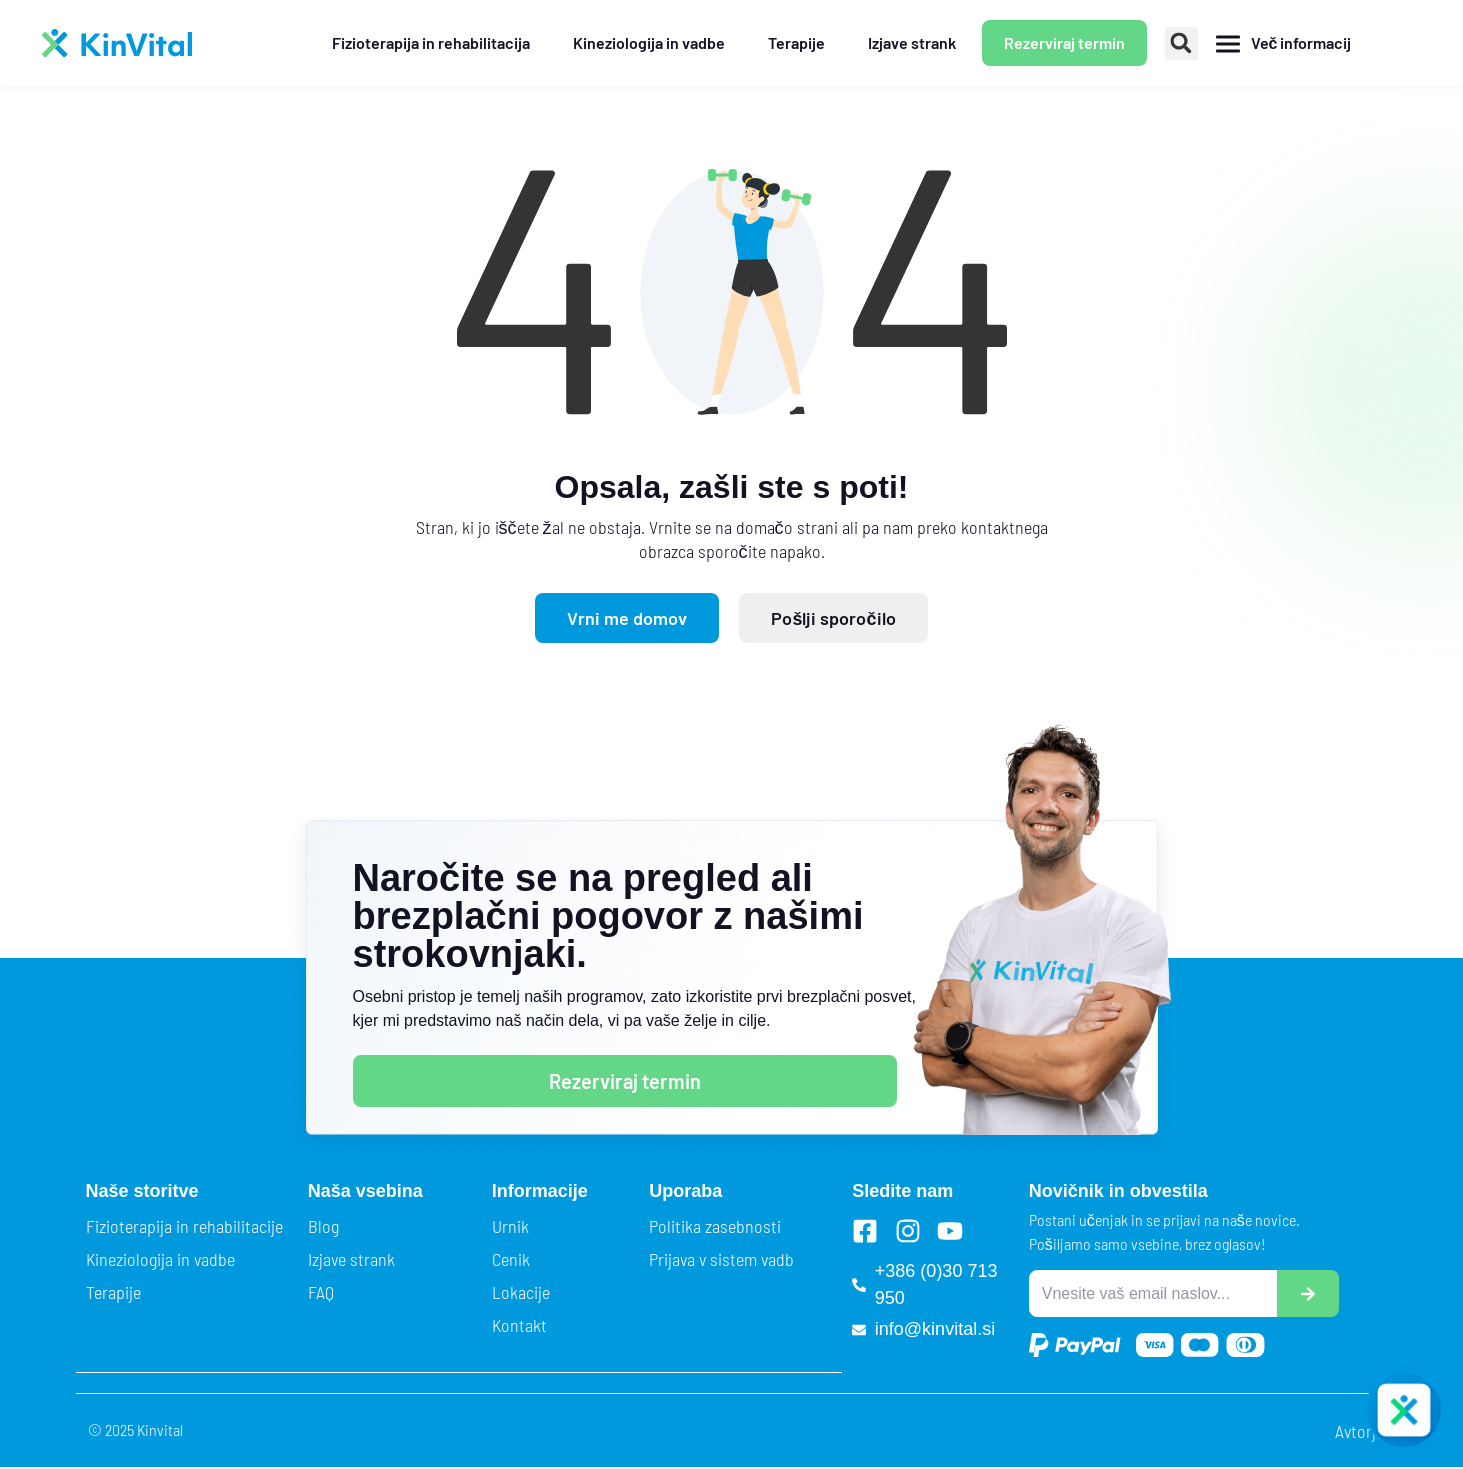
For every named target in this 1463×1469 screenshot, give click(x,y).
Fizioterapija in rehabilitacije (184, 1226)
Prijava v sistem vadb (721, 1259)
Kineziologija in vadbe (160, 1259)
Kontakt (519, 1325)
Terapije (113, 1292)
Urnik (510, 1226)
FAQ (321, 1292)
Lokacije (521, 1292)
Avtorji (1357, 1431)
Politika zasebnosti (715, 1226)
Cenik (511, 1259)
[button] (1181, 43)
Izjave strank (351, 1259)
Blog (323, 1226)
